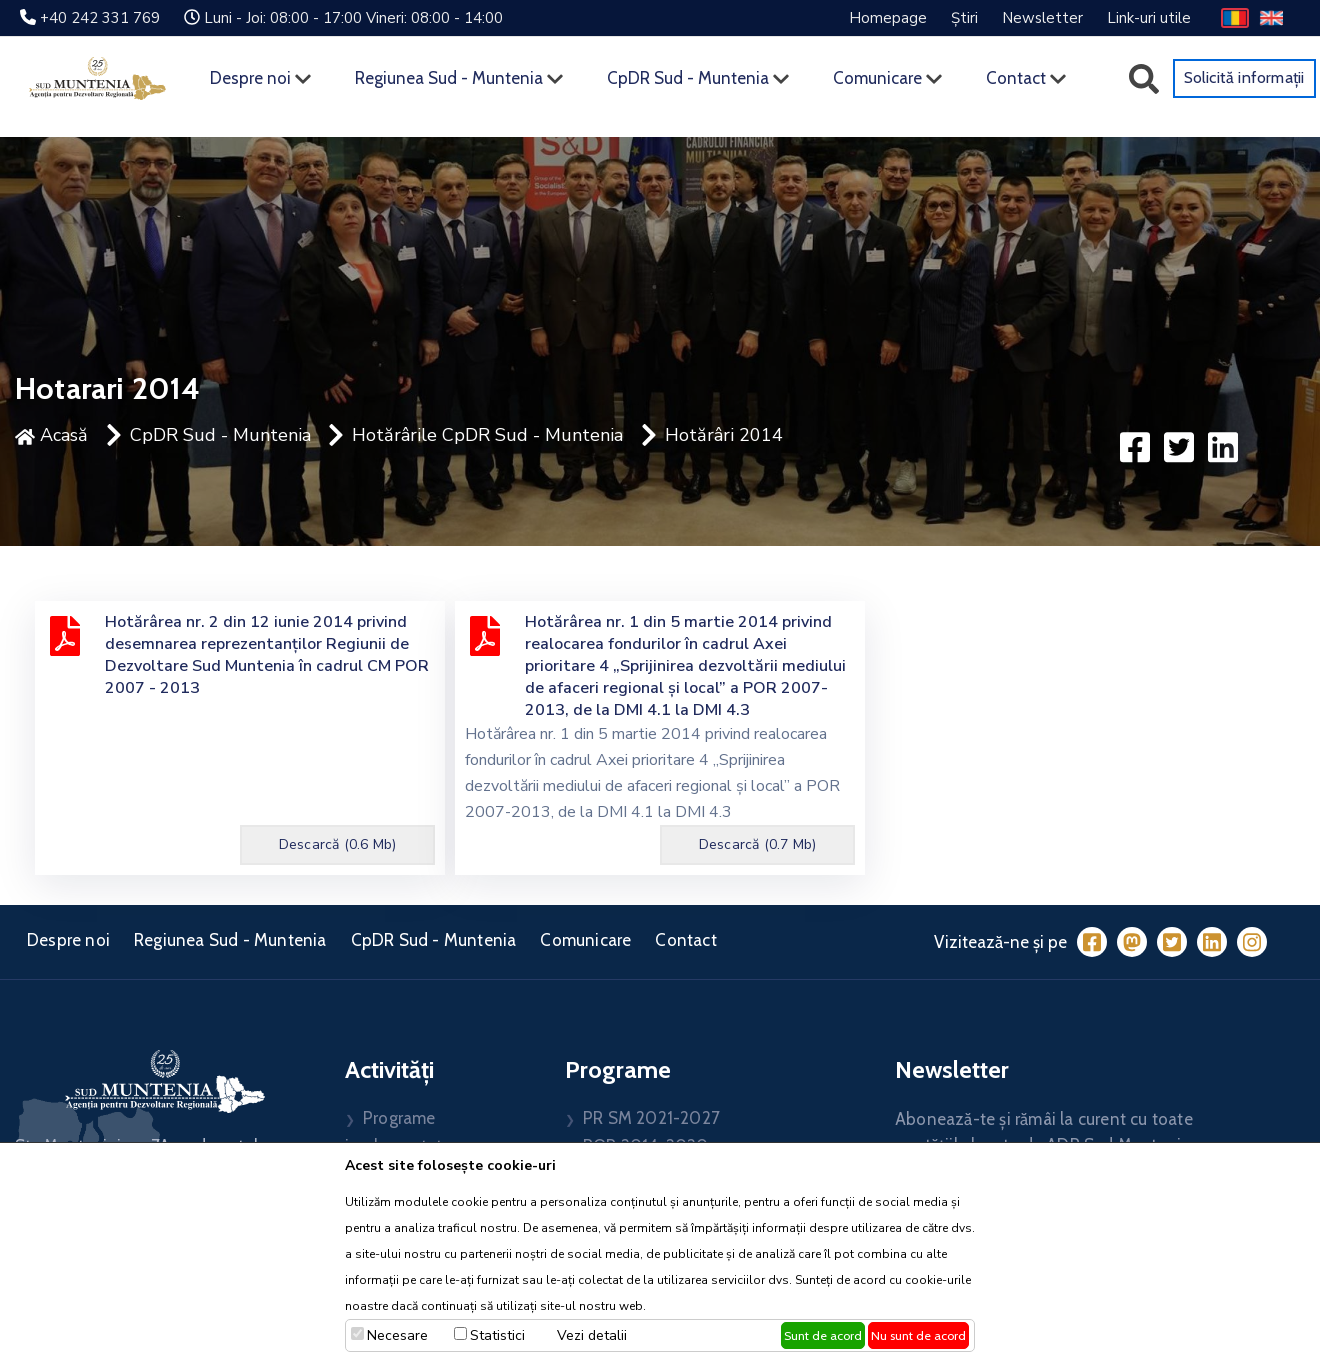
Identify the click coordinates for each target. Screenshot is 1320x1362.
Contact (1016, 78)
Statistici (497, 1335)
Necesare (397, 1335)
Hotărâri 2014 (724, 435)
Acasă (51, 435)
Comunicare (877, 78)
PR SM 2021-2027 (651, 1118)
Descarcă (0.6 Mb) (337, 844)
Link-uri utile (1149, 18)
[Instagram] (1252, 942)
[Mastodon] (1132, 942)
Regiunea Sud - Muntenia (449, 78)
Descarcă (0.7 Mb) (757, 844)
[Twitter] (1172, 942)
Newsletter (1042, 18)
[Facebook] (1092, 942)
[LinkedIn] (1212, 942)
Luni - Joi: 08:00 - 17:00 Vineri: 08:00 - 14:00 (353, 18)
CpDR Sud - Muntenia (688, 78)
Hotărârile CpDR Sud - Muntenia (487, 435)
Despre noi (250, 78)
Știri (964, 18)
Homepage (888, 18)
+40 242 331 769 (100, 18)
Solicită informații (1244, 77)
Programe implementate (398, 1132)
